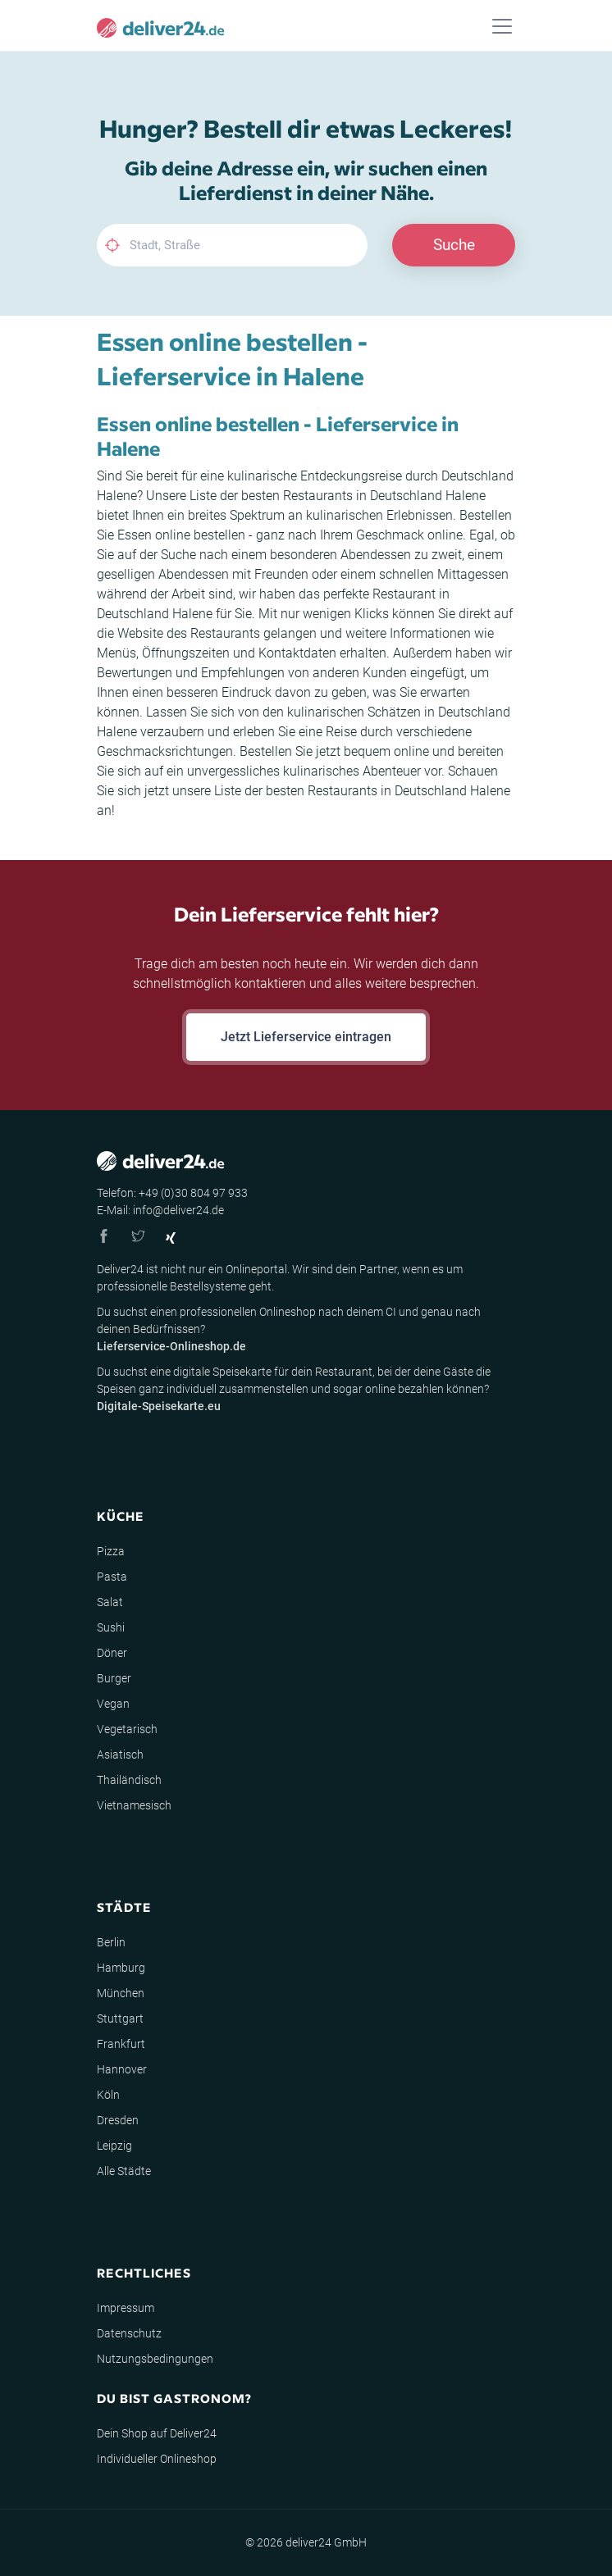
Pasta (112, 1576)
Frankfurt (121, 2043)
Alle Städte (124, 2171)
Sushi (111, 1627)
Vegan (113, 1703)
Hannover (122, 2069)
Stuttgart (120, 2018)
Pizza (111, 1551)
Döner (112, 1652)
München (120, 1993)
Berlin (111, 1942)
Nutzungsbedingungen (155, 2358)
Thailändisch (129, 1779)
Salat (110, 1602)
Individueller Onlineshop (157, 2458)
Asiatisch (120, 1754)
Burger (114, 1678)
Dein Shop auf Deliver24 (157, 2433)
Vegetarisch (127, 1729)
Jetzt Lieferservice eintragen (306, 1037)
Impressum (125, 2307)
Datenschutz (129, 2333)
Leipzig (114, 2145)
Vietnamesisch (134, 1805)
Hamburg (121, 1967)
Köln (108, 2094)
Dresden (118, 2120)
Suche (454, 244)
